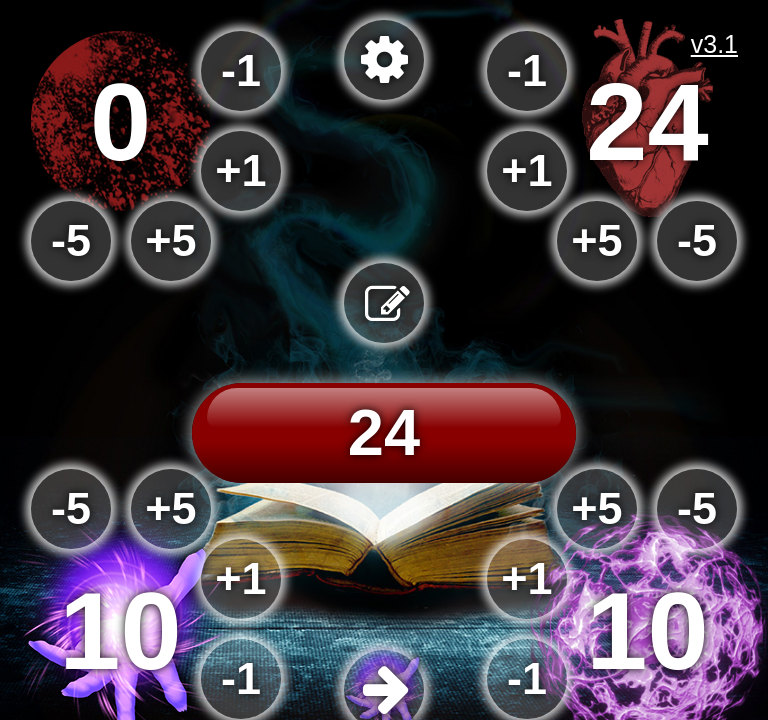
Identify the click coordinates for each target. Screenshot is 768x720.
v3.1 (714, 44)
